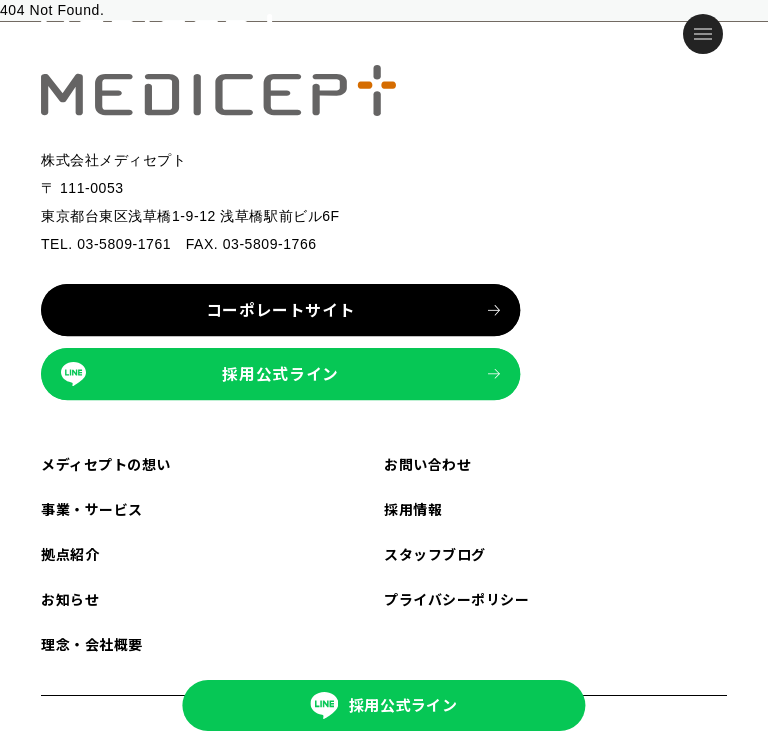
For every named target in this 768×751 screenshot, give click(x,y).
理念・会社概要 (92, 644)
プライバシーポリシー (457, 599)
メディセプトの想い (106, 464)
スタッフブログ (435, 554)
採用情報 (413, 509)
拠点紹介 (70, 554)
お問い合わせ (427, 464)
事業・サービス (92, 509)
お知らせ (70, 599)
